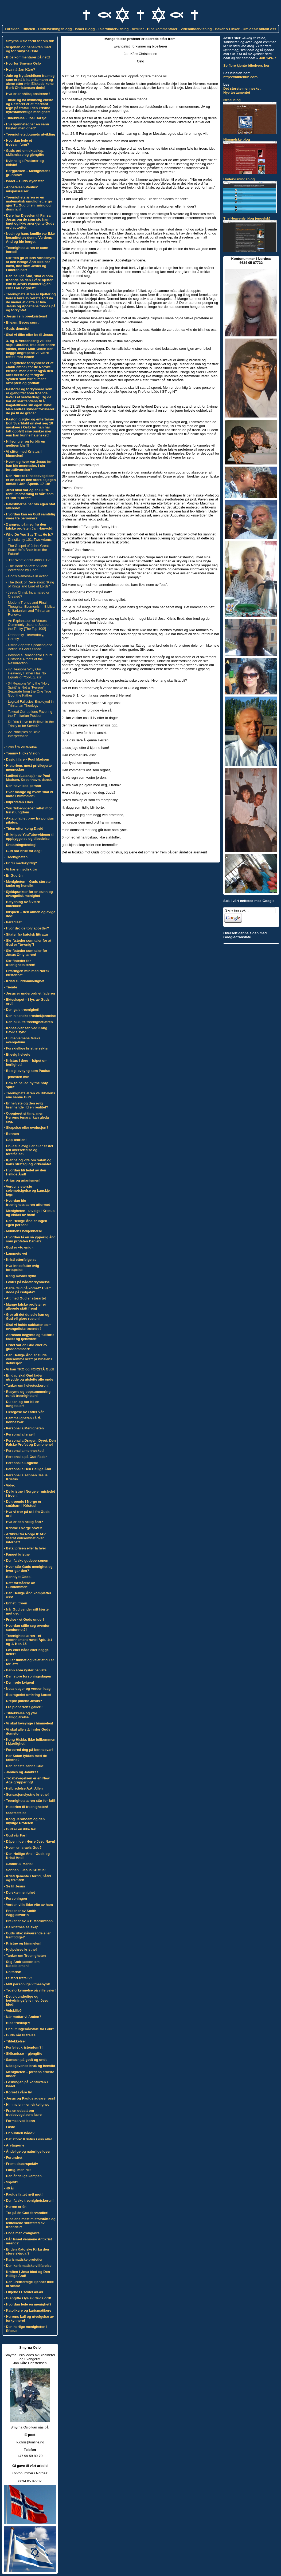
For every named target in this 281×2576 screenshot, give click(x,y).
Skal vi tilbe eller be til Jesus (29, 335)
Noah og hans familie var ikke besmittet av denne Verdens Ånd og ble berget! (30, 238)
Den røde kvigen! (20, 1682)
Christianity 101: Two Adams (30, 540)
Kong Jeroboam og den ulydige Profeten (25, 1821)
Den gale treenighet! (22, 1010)
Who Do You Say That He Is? (29, 534)
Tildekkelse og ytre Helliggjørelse (21, 1715)
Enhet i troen (16, 1603)
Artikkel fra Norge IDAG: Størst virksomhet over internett (26, 1538)
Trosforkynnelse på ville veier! (31, 1990)
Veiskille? (14, 2011)
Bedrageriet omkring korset (28, 1695)
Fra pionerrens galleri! (24, 1707)
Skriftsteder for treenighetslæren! (20, 963)
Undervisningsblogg (55, 29)
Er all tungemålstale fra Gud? (30, 2029)
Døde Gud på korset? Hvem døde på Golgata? (28, 1290)
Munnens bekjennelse (24, 1231)
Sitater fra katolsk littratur (27, 934)
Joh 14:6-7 (267, 58)
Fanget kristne (18, 1554)
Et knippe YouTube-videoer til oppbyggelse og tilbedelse (30, 837)
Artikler (138, 29)
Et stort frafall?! (19, 1978)
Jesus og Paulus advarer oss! (30, 2098)
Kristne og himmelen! (23, 1943)
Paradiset (14, 922)
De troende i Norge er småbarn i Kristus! (23, 1504)
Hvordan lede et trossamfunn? (19, 142)
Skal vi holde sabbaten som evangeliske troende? (29, 1327)
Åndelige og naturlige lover (28, 2151)
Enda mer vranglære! (23, 2233)
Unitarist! (13, 1972)
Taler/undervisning (113, 29)
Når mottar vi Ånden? (23, 2017)
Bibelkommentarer (162, 29)
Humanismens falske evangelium (23, 1040)
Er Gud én (14, 875)
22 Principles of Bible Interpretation (24, 734)
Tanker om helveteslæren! (27, 1386)
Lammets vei (16, 1253)
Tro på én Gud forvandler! (27, 2213)
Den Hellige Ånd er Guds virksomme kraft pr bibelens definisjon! (29, 1359)
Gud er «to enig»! (20, 1247)
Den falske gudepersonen (27, 1561)
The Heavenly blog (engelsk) (246, 218)
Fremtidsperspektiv (22, 2164)
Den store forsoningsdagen (28, 1676)
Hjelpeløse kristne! (21, 1949)
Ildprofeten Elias (19, 802)
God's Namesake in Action (28, 576)
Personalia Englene (22, 1463)
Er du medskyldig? (21, 863)
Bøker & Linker (227, 29)
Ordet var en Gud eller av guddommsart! (26, 1347)
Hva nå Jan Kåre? (20, 69)
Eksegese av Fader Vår (25, 1412)
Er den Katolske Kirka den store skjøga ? (27, 2251)
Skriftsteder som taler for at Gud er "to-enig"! (28, 943)
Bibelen (28, 29)
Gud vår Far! (16, 1835)
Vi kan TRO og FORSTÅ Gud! (30, 1369)
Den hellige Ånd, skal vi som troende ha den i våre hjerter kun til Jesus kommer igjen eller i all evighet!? (29, 282)
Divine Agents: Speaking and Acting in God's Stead (30, 647)
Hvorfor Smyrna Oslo (23, 63)
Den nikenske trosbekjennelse (31, 1016)
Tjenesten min (17, 1077)
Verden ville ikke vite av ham (29, 1905)
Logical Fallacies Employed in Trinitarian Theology (31, 703)
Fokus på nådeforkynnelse (28, 1282)
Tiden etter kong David (24, 828)
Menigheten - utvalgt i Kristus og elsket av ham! (30, 1213)
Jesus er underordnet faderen (30, 993)
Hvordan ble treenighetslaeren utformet (28, 1203)
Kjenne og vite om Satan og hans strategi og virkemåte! (28, 1162)
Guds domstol (17, 329)
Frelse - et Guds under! (25, 1619)
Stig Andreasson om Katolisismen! (23, 1964)
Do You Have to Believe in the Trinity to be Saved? (31, 724)
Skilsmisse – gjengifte (24, 2054)
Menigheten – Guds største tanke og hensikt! (28, 884)
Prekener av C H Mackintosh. (29, 1921)
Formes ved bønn (20, 2121)
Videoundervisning (196, 29)
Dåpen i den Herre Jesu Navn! (30, 1841)
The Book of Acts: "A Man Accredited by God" (27, 568)
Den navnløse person (23, 786)
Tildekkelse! (16, 2041)
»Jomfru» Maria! (19, 1864)
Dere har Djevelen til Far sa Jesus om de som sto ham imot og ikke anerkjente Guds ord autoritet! (30, 221)
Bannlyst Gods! (19, 1577)
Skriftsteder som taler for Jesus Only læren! (26, 953)
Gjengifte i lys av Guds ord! (28, 2298)
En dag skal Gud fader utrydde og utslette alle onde (29, 1377)
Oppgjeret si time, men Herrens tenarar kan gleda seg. (27, 1117)
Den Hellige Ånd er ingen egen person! (26, 1223)
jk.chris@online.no (30, 2442)
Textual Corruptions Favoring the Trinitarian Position (30, 714)
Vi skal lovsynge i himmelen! (29, 1723)
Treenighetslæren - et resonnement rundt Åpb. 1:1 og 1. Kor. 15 (29, 1640)
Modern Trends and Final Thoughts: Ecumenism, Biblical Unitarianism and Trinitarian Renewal (32, 609)
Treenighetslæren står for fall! (30, 1801)
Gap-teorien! (16, 1140)
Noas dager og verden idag (28, 1689)
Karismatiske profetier (24, 2259)
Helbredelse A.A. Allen (24, 1788)
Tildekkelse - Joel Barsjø (26, 118)
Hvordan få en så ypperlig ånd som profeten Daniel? (31, 1239)
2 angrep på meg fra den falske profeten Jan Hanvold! (29, 526)
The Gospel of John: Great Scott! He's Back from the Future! (28, 550)
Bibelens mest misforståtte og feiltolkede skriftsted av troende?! (31, 2223)
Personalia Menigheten (25, 1428)
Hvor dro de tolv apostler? (27, 928)
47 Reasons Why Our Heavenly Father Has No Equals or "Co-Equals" (27, 673)
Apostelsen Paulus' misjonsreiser (22, 189)
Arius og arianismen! (23, 1180)
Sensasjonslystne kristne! (27, 1794)
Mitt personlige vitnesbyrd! (28, 1984)
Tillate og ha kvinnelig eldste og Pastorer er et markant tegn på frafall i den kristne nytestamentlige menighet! (29, 106)
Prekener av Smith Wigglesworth (21, 1913)
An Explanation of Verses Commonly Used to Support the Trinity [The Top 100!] (29, 625)
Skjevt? (12, 2182)
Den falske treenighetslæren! (29, 2201)
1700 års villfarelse (21, 747)
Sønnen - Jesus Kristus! (26, 1870)
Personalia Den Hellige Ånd (28, 1469)
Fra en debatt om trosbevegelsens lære (24, 2113)
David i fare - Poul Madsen (27, 759)
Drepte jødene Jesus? (24, 1701)
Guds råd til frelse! (21, 2035)
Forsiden (12, 29)
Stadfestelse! (17, 1813)
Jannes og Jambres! (23, 1772)
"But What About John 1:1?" (29, 560)
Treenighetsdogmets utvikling (30, 134)
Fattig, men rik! (18, 2170)
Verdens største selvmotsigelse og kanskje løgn (28, 1190)
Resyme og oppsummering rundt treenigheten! (28, 1394)
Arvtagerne (15, 2145)
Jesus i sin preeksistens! (26, 316)
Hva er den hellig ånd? (24, 1522)
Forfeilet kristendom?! (24, 2047)
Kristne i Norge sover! (24, 1528)
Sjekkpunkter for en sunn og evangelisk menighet (29, 894)
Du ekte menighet (20, 1892)
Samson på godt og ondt (26, 2060)
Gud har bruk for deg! (24, 851)
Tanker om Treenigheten (26, 1956)
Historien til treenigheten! (27, 1807)
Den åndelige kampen (24, 2176)
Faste (10, 2127)
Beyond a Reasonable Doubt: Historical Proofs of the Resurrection (30, 659)
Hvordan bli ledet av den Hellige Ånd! (26, 1172)
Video (10, 1485)
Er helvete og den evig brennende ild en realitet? (27, 1105)
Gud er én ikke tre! (21, 1829)
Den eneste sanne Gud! (25, 1766)
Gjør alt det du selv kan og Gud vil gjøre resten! (27, 1317)
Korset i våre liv (19, 2092)
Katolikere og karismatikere (28, 2310)
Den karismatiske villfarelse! (29, 2266)
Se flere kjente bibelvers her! (247, 65)
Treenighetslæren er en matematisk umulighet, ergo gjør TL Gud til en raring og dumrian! (29, 203)
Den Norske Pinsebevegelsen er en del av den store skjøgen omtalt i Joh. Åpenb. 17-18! (31, 480)
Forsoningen (16, 1899)
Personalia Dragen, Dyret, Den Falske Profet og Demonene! (31, 1442)
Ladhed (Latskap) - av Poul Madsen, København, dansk (29, 778)
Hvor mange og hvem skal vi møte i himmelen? (29, 794)
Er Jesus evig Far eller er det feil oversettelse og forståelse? (29, 1150)
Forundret (14, 2158)
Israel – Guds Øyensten (25, 181)
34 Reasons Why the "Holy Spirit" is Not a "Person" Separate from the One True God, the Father (29, 689)
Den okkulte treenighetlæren (29, 1022)
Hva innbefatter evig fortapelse (22, 1268)
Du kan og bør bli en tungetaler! (22, 1404)
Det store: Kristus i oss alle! (29, 2139)
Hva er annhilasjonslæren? (28, 94)
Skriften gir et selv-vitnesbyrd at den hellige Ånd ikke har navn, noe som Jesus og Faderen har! (30, 264)
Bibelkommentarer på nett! (28, 57)
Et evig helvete (18, 1054)
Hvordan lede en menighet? (28, 2304)
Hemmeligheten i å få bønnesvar (23, 1420)
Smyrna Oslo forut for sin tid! (30, 41)
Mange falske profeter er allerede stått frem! (26, 1306)
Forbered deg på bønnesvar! (29, 1750)
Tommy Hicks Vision (23, 753)
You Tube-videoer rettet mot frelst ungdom (29, 810)
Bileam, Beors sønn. (22, 322)
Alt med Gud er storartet (26, 1298)
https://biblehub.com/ (240, 77)
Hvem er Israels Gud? (24, 1848)
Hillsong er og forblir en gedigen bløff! (25, 443)
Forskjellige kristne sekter (27, 1048)
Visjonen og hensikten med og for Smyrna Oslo (28, 49)
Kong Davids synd (21, 1276)
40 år (10, 2188)
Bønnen (12, 1134)
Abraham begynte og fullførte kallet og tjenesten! (30, 1337)
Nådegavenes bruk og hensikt (30, 2066)
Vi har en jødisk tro (21, 869)
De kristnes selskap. (22, 1927)
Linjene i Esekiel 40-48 (24, 2292)
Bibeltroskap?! (18, 2023)
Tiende (11, 987)
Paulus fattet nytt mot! (24, 2194)
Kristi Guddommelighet (25, 981)
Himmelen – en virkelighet (27, 2104)
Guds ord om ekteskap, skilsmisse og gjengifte (25, 153)
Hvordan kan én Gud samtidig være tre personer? (30, 516)
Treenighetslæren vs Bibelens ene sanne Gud (30, 1095)
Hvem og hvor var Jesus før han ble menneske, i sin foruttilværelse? (29, 466)
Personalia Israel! (20, 1434)
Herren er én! (17, 2207)
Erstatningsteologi (21, 845)
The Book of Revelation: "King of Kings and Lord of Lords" (31, 584)
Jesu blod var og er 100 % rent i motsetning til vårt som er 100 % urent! (29, 494)
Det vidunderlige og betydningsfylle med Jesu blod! (27, 2000)
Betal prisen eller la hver (26, 1548)
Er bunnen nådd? (20, 2133)
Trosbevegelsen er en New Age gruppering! (27, 1780)
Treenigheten (17, 857)
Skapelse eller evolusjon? (27, 1128)
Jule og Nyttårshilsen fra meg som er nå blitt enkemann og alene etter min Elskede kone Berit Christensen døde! (30, 82)
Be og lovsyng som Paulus (28, 1071)
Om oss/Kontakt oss (259, 29)
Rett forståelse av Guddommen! (20, 1585)
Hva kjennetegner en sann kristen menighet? (27, 126)
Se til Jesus (15, 1886)
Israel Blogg (85, 29)
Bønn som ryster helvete (26, 1670)
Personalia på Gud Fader (26, 1457)
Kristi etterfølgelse (21, 1260)
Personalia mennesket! (25, 1451)
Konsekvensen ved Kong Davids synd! (26, 1030)
